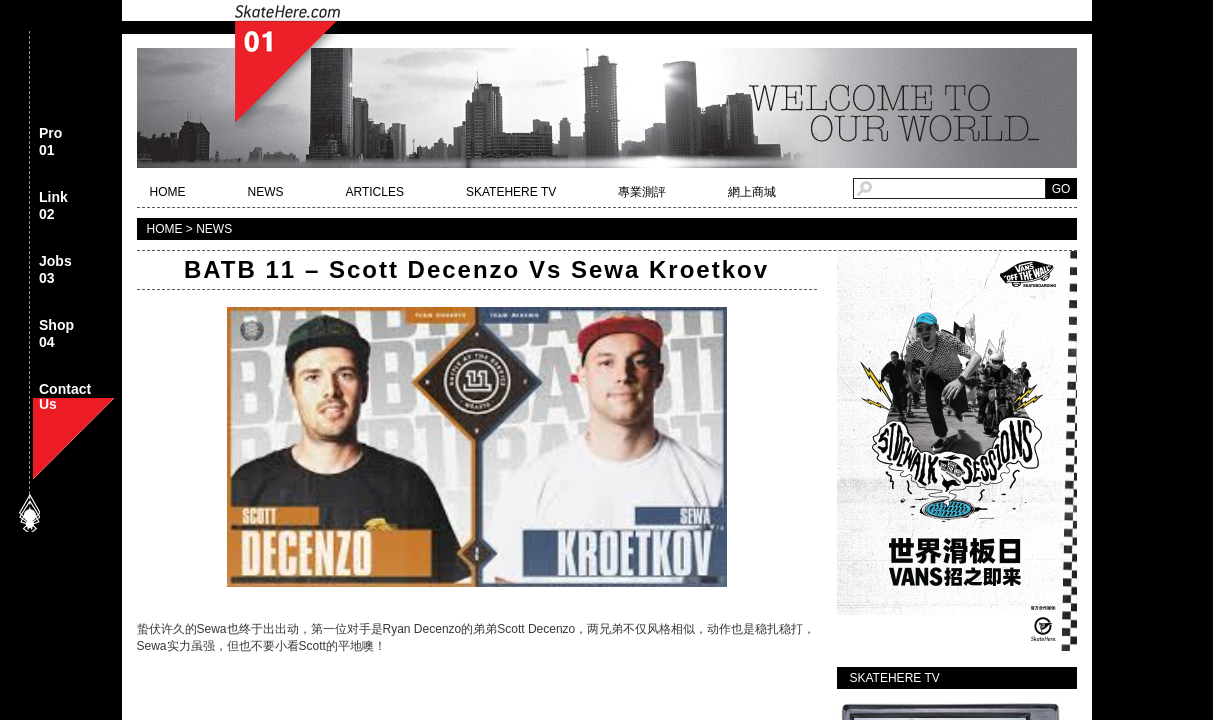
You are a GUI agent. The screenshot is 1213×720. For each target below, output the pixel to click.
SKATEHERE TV (511, 192)
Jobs (55, 270)
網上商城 (752, 192)
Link (53, 206)
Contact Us (65, 398)
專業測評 (642, 192)
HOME (168, 192)
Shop (56, 334)
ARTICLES (375, 192)
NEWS (266, 192)
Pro (50, 142)
